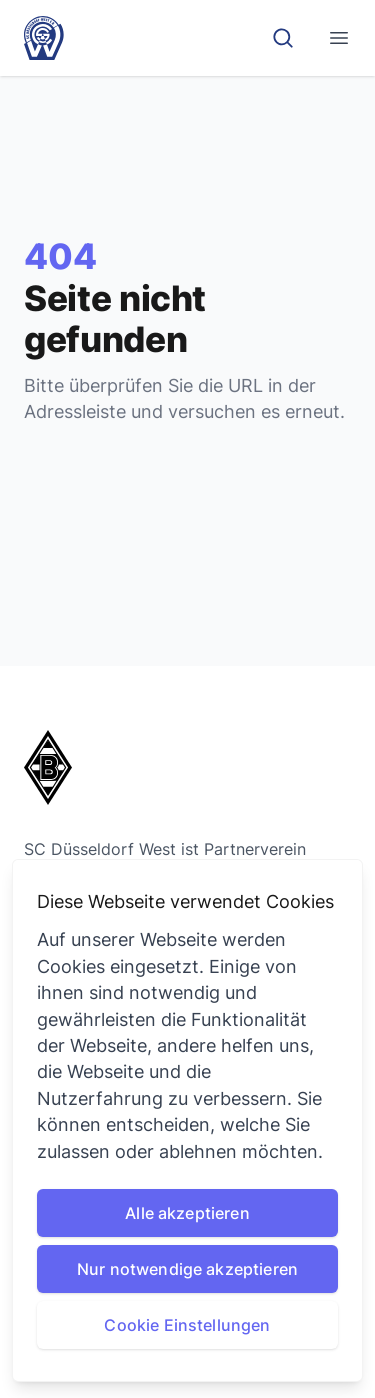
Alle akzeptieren (187, 1213)
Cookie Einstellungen (187, 1325)
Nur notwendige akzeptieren (187, 1269)
